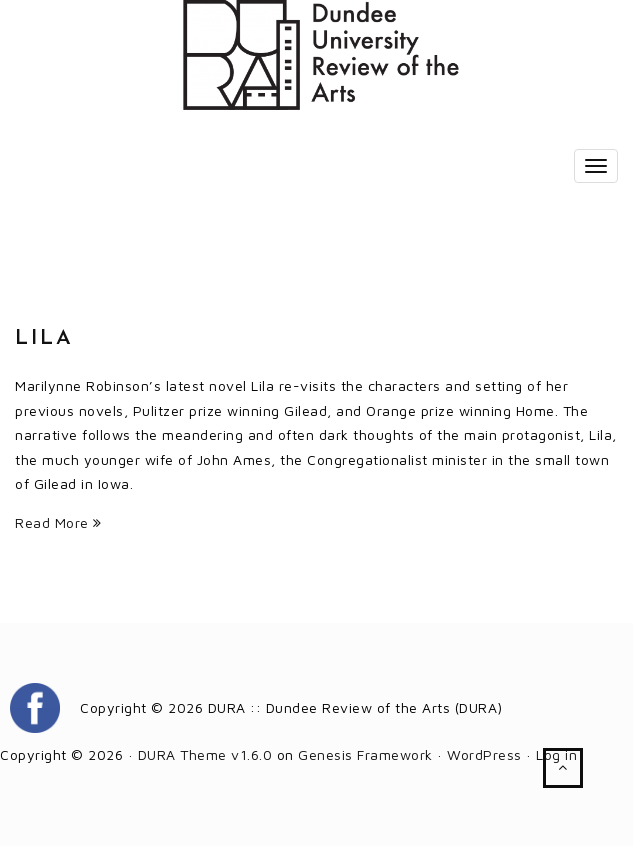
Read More (58, 522)
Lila (44, 338)
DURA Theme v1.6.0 (205, 754)
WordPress (484, 754)
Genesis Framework (365, 754)
